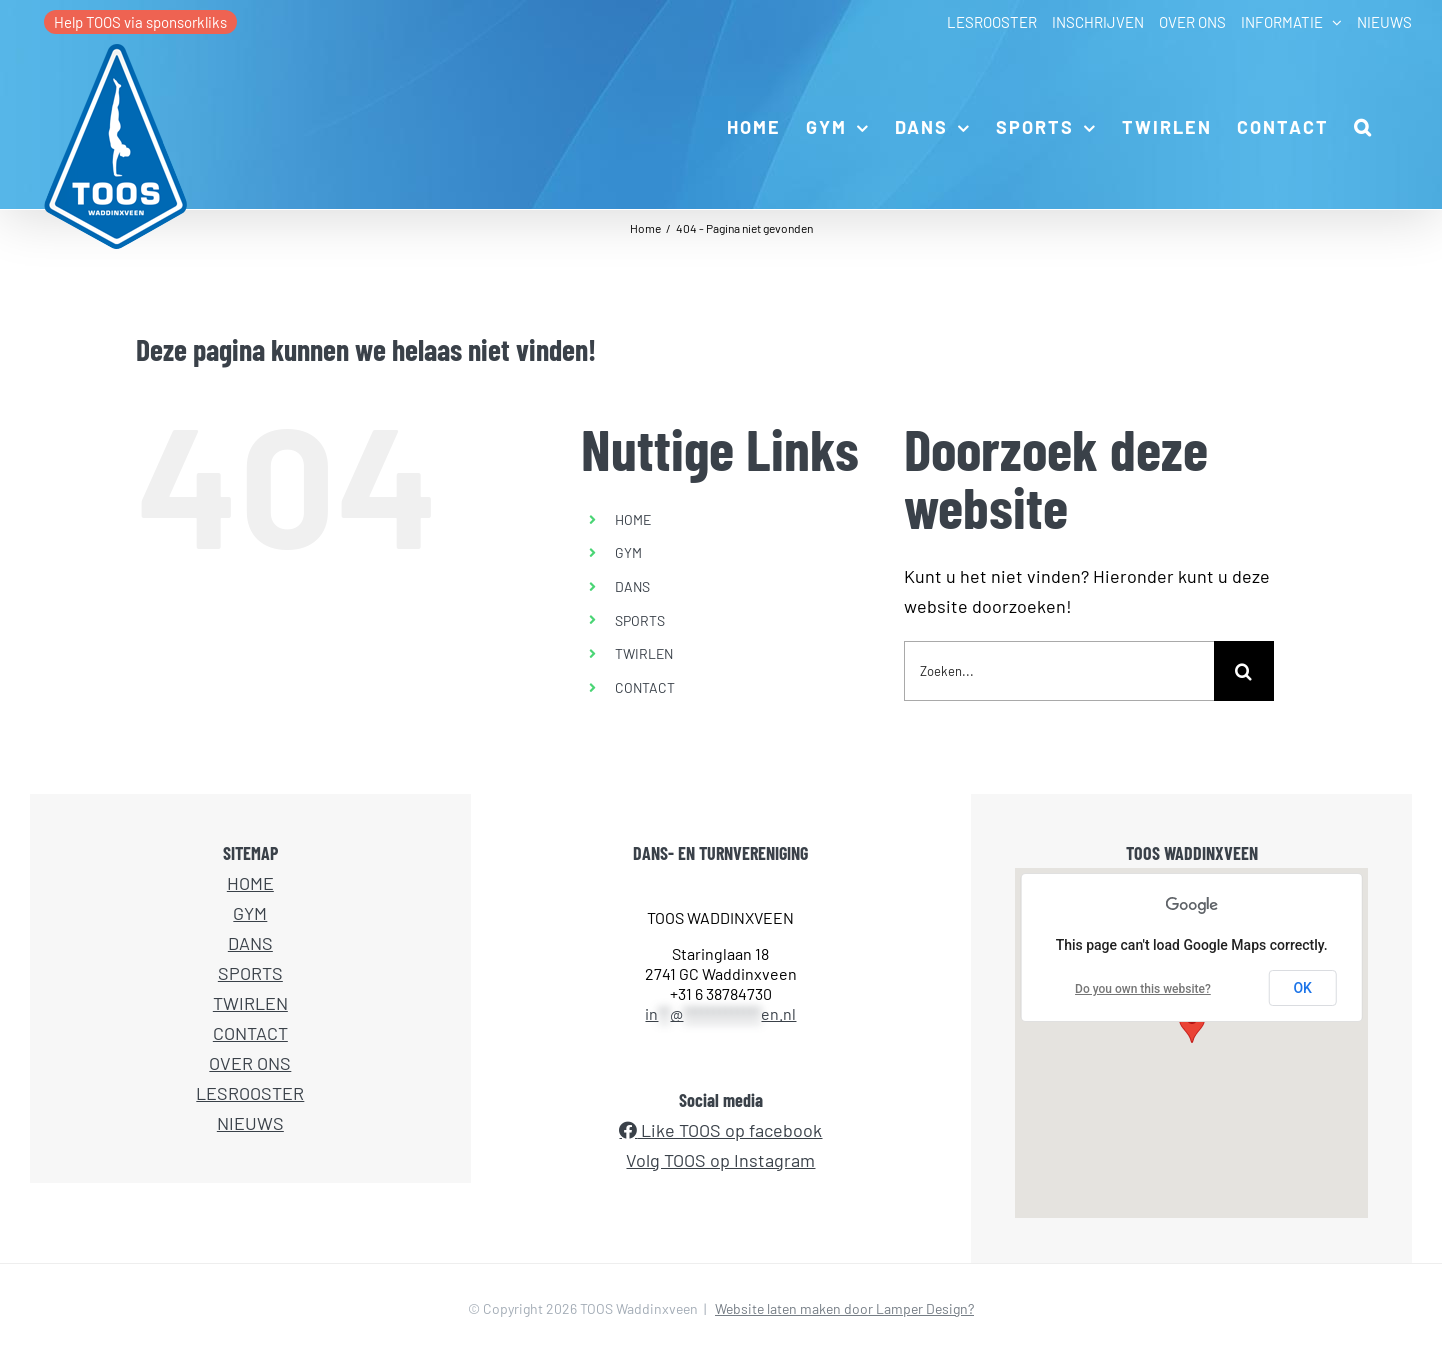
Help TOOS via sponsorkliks (140, 22)
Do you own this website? (1143, 989)
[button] (1363, 126)
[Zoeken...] (1059, 671)
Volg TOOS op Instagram (720, 1160)
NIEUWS (250, 1123)
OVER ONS (250, 1063)
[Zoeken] (1244, 671)
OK (1302, 988)
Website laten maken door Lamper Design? (844, 1308)
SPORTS (640, 620)
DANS (632, 586)
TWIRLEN (644, 653)
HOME (633, 519)
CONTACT (645, 687)
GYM (628, 552)
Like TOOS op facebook (729, 1130)
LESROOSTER (250, 1093)
